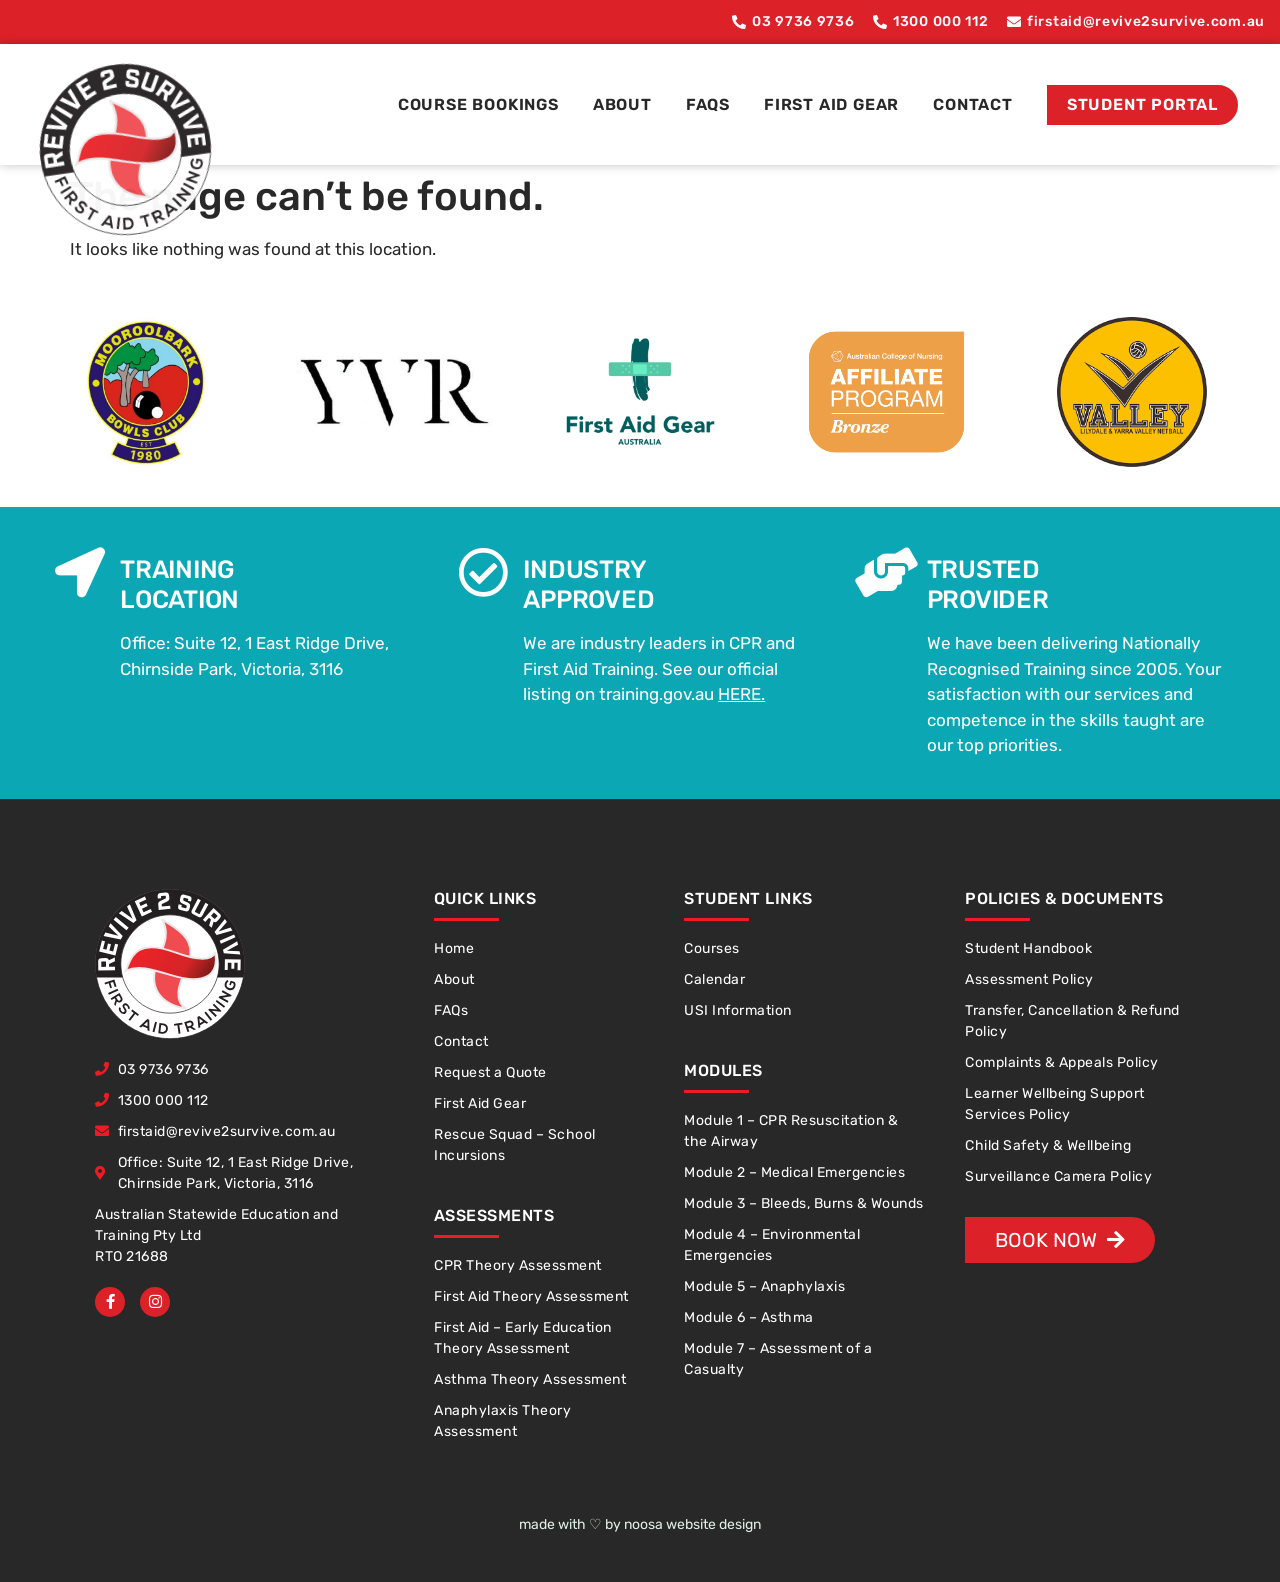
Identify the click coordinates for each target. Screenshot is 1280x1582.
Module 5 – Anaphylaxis (764, 1286)
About (622, 104)
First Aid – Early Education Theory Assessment (523, 1338)
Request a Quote (490, 1072)
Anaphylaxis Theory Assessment (502, 1421)
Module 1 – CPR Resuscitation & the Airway (791, 1131)
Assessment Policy (1029, 979)
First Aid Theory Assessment (531, 1296)
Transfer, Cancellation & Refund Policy (1072, 1021)
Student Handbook (1028, 948)
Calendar (714, 979)
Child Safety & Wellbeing (1048, 1145)
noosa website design (692, 1524)
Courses (712, 948)
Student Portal (1142, 104)
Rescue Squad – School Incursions (515, 1145)
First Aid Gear (831, 104)
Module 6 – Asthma (749, 1317)
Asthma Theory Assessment (530, 1379)
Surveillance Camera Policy (1058, 1176)
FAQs (708, 104)
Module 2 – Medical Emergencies (794, 1172)
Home (454, 948)
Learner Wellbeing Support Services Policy (1055, 1104)
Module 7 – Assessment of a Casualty (778, 1359)
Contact (973, 104)
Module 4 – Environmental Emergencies (772, 1245)
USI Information (738, 1010)
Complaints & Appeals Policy (1062, 1062)
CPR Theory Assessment (518, 1265)
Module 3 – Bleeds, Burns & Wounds (804, 1203)
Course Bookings (478, 104)
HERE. (741, 694)
